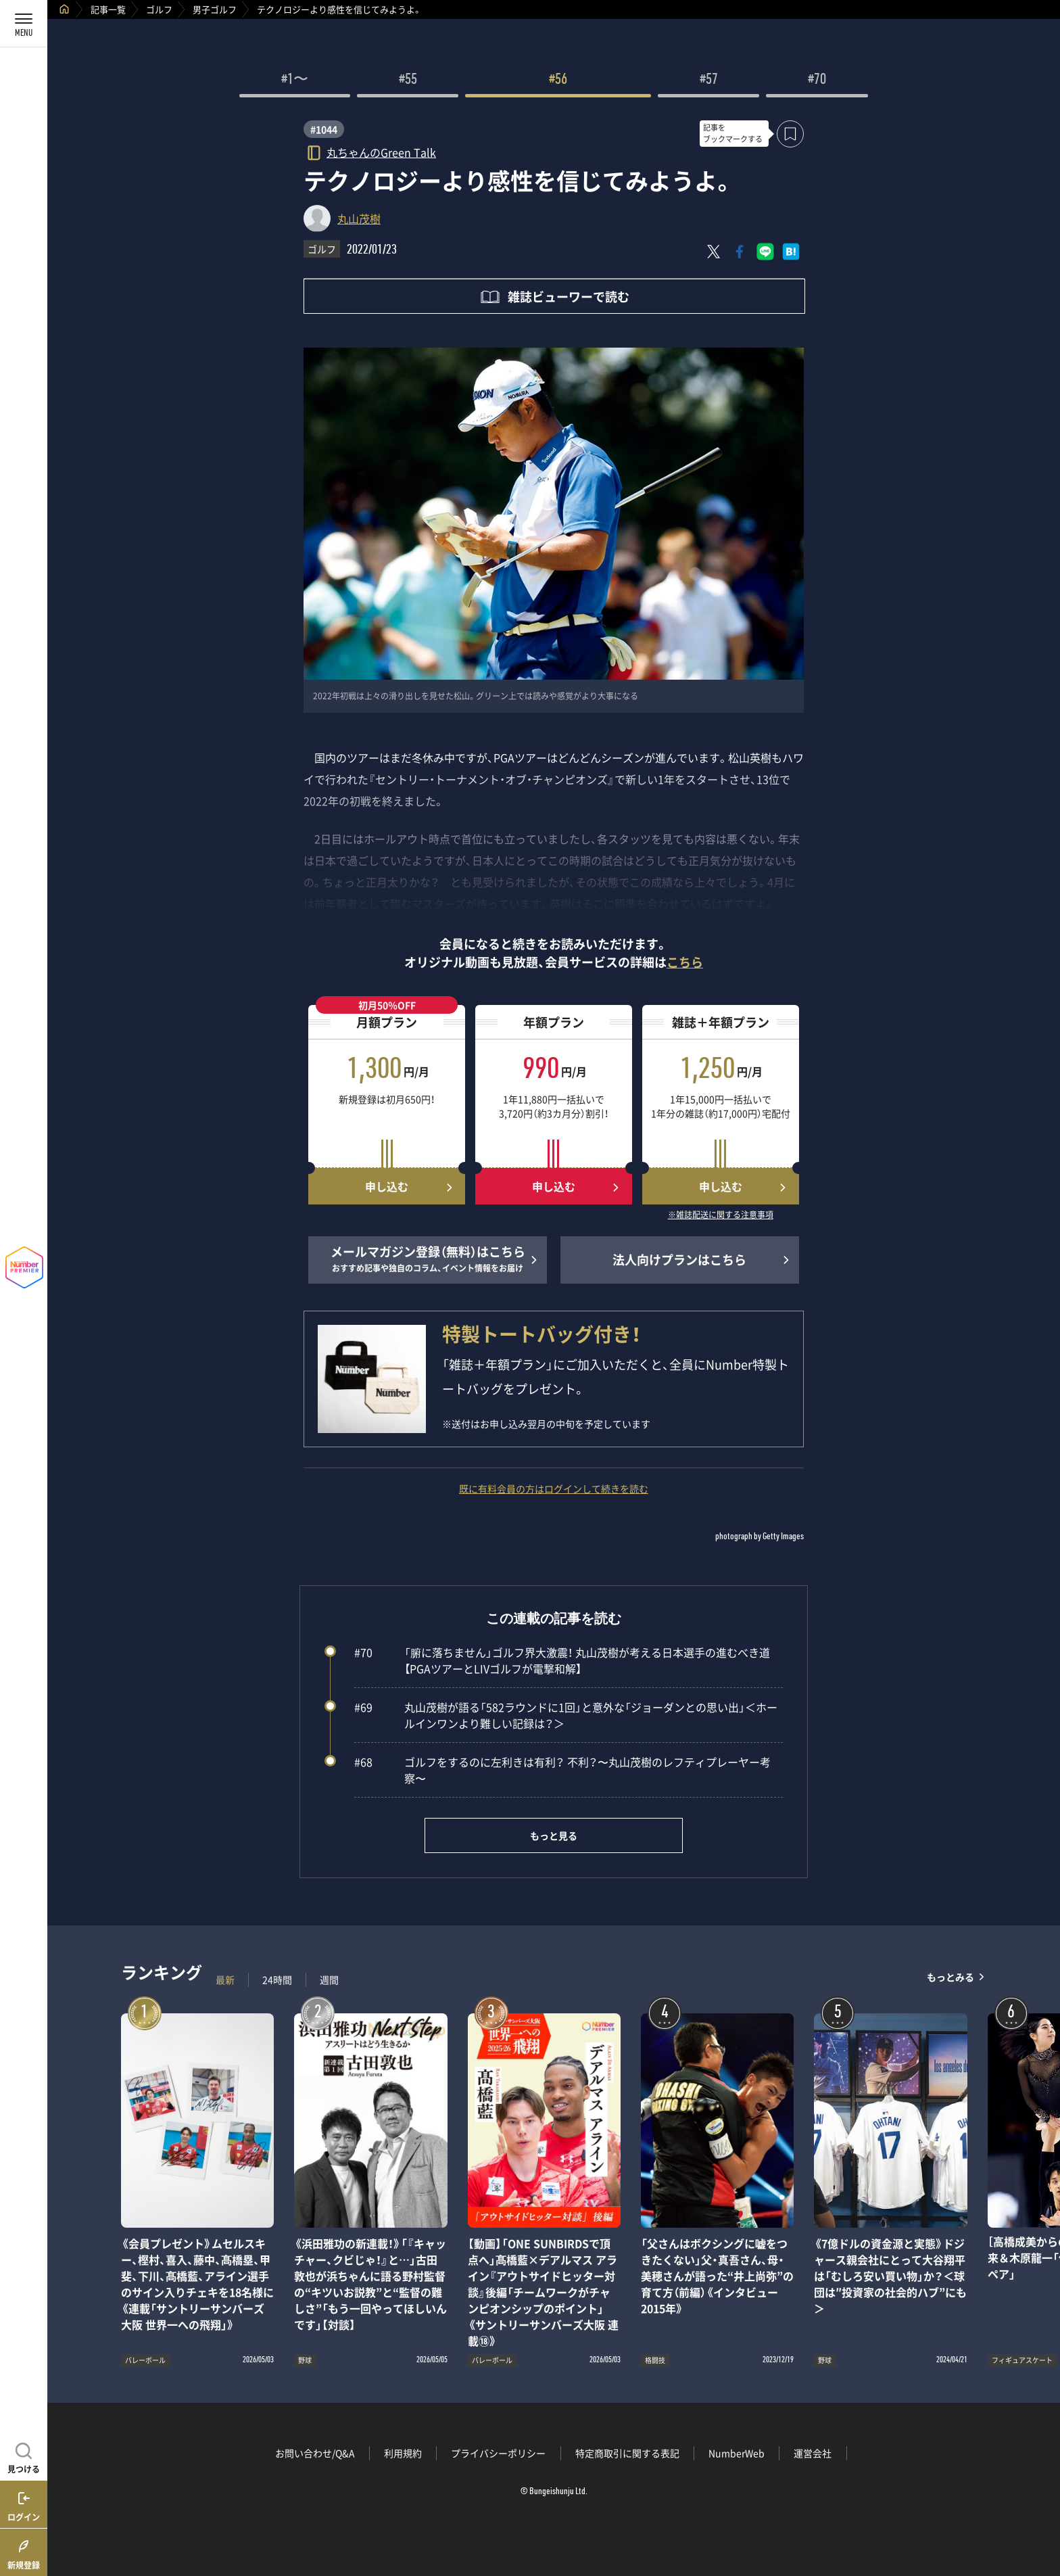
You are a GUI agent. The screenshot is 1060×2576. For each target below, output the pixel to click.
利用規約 (403, 2453)
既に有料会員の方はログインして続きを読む (553, 1488)
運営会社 (813, 2453)
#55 (408, 80)
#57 (709, 80)
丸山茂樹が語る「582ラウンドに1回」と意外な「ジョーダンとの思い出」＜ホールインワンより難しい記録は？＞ (565, 1715)
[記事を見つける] (23, 2456)
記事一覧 (108, 9)
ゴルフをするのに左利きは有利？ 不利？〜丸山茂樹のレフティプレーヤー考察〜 (562, 1770)
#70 (817, 80)
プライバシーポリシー (498, 2453)
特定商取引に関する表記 (627, 2453)
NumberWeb (736, 2453)
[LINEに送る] (765, 251)
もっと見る (553, 1835)
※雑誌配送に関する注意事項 (720, 1215)
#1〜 (294, 80)
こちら (685, 962)
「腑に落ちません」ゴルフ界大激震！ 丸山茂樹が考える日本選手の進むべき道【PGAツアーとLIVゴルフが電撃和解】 (562, 1660)
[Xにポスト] (714, 251)
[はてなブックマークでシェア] (791, 251)
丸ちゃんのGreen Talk (381, 152)
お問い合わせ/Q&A (315, 2453)
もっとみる (950, 1976)
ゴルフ (159, 9)
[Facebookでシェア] (739, 251)
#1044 (323, 129)
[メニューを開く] (23, 23)
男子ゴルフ (215, 9)
